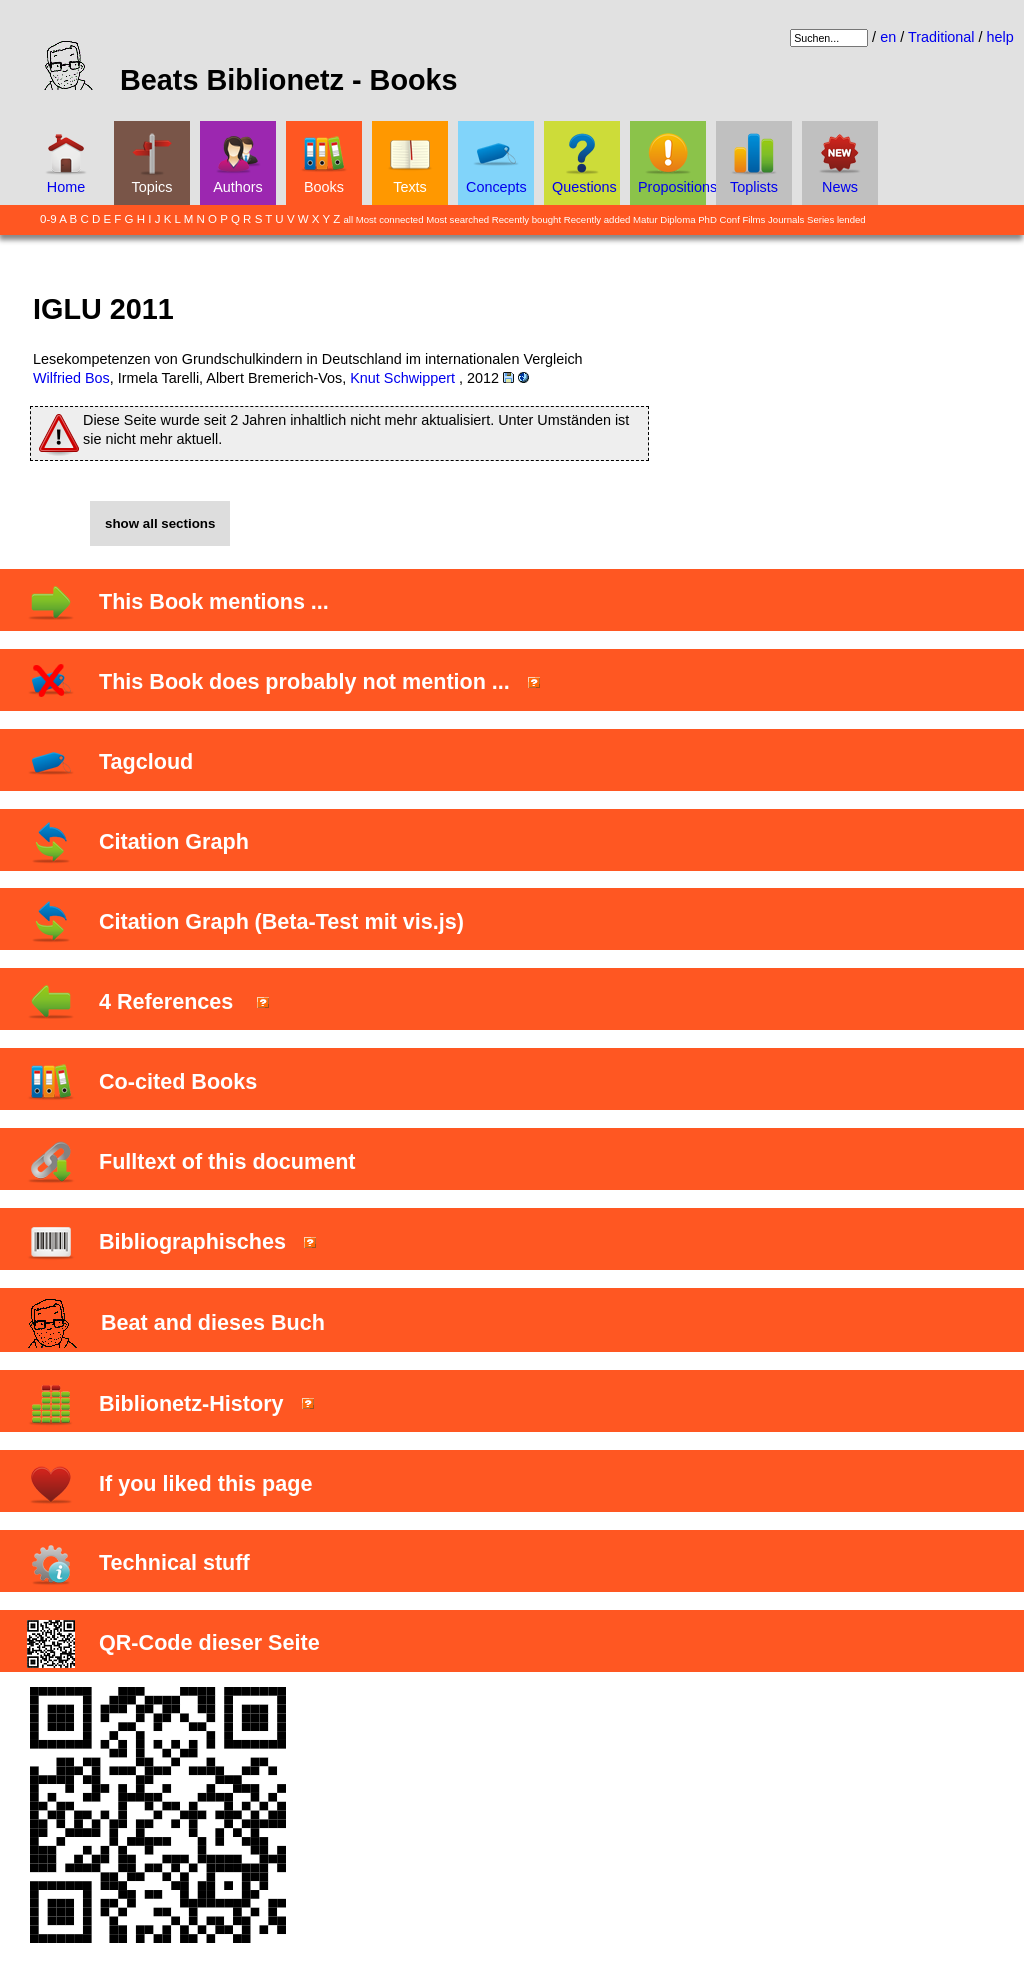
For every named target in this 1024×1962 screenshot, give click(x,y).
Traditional (941, 37)
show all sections (160, 523)
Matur (645, 219)
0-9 (48, 219)
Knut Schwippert (402, 378)
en (888, 37)
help (1000, 37)
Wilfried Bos (71, 378)
